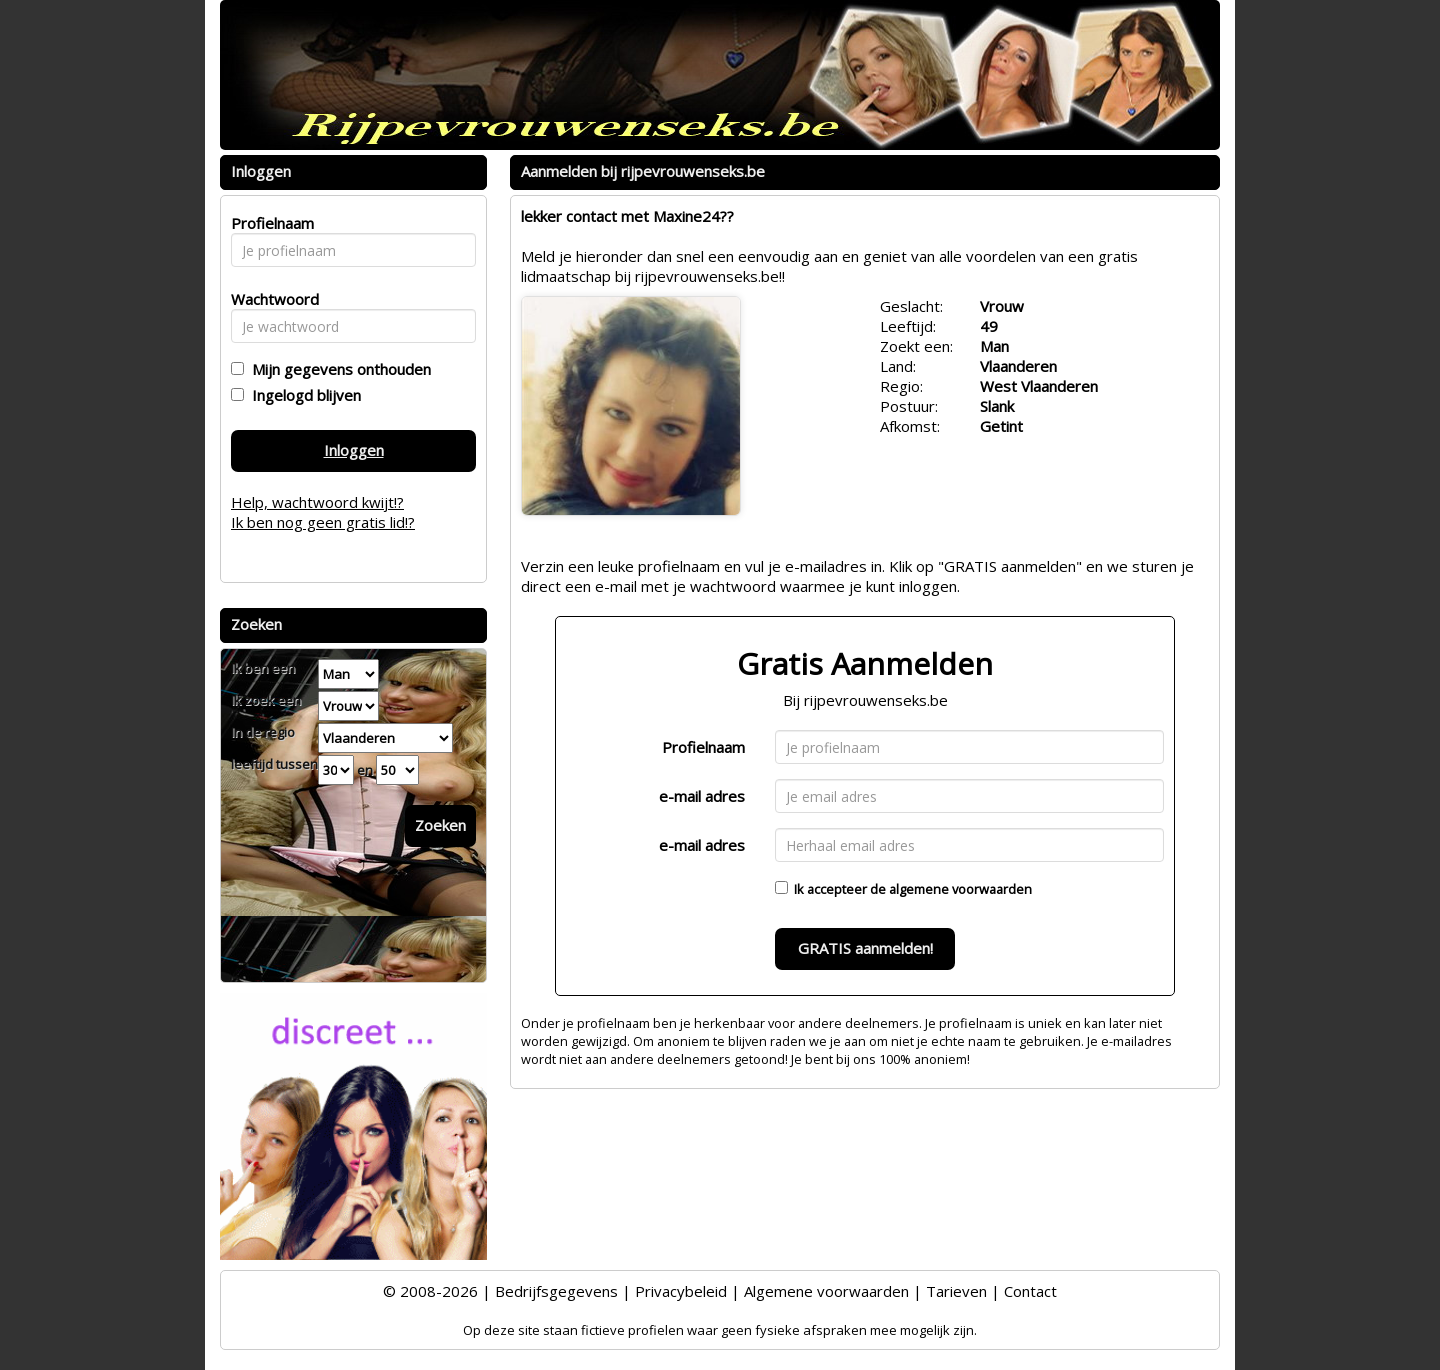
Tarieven (956, 1291)
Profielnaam (703, 747)
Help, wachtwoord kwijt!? (317, 502)
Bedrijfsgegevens (556, 1291)
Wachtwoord (269, 299)
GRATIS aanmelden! (865, 948)
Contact (1030, 1291)
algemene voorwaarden (960, 889)
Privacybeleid (681, 1291)
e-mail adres (702, 796)
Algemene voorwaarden (826, 1291)
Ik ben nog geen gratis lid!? (323, 522)
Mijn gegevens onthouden (337, 369)
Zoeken (440, 825)
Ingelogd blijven (302, 395)
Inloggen (354, 450)
